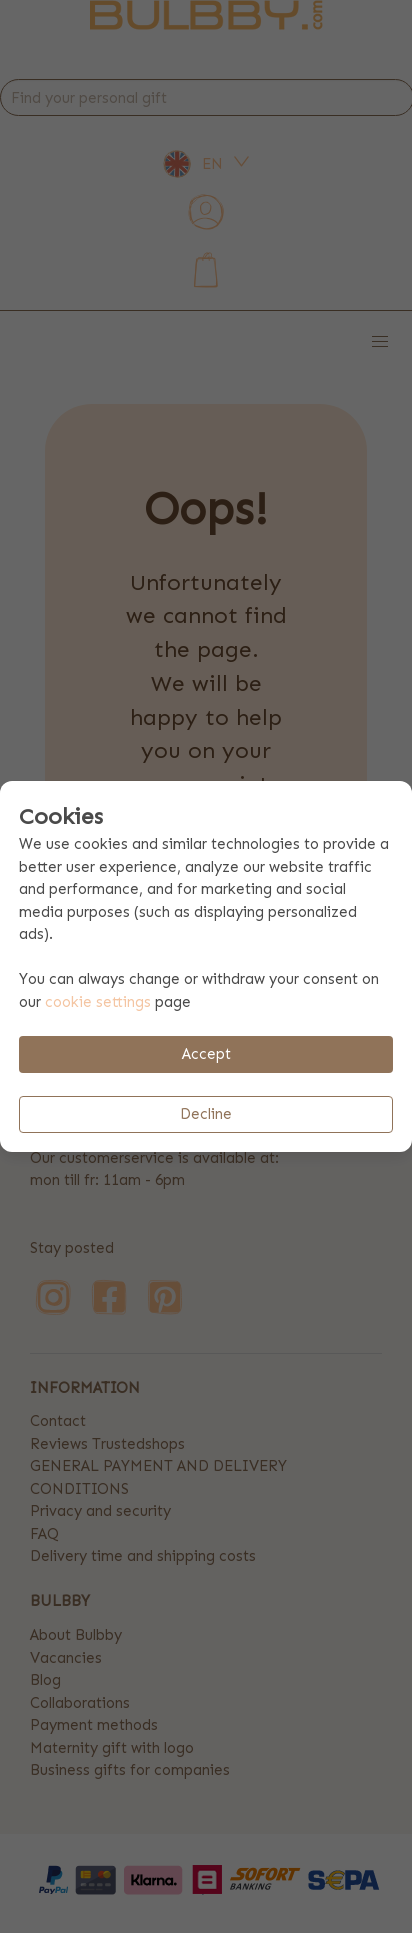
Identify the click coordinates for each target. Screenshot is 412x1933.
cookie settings (98, 1002)
